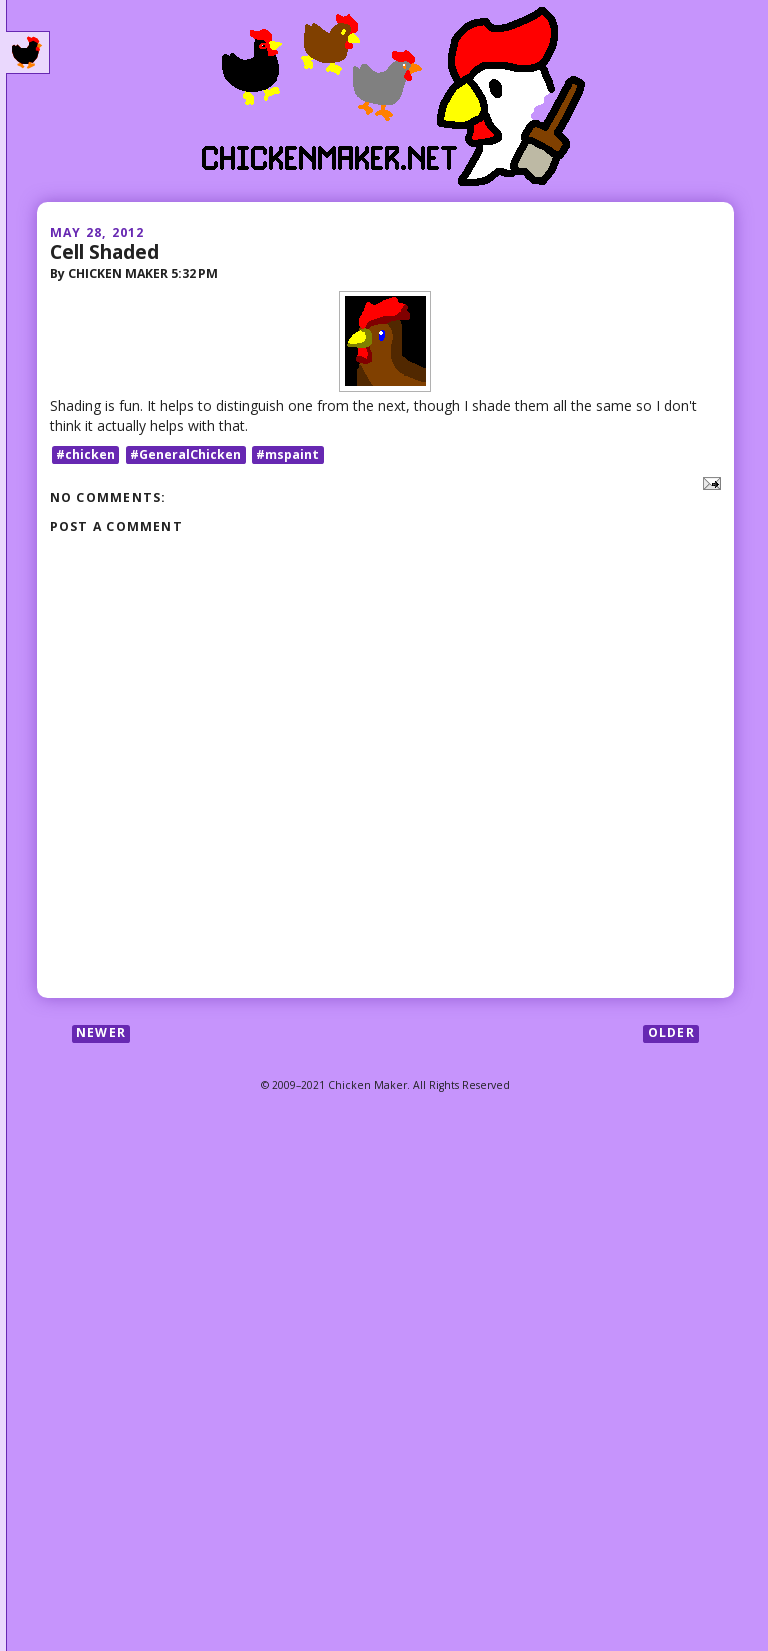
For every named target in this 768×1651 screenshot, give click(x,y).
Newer (101, 1033)
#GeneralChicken (185, 454)
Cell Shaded (104, 251)
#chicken (85, 454)
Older (671, 1033)
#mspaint (287, 454)
